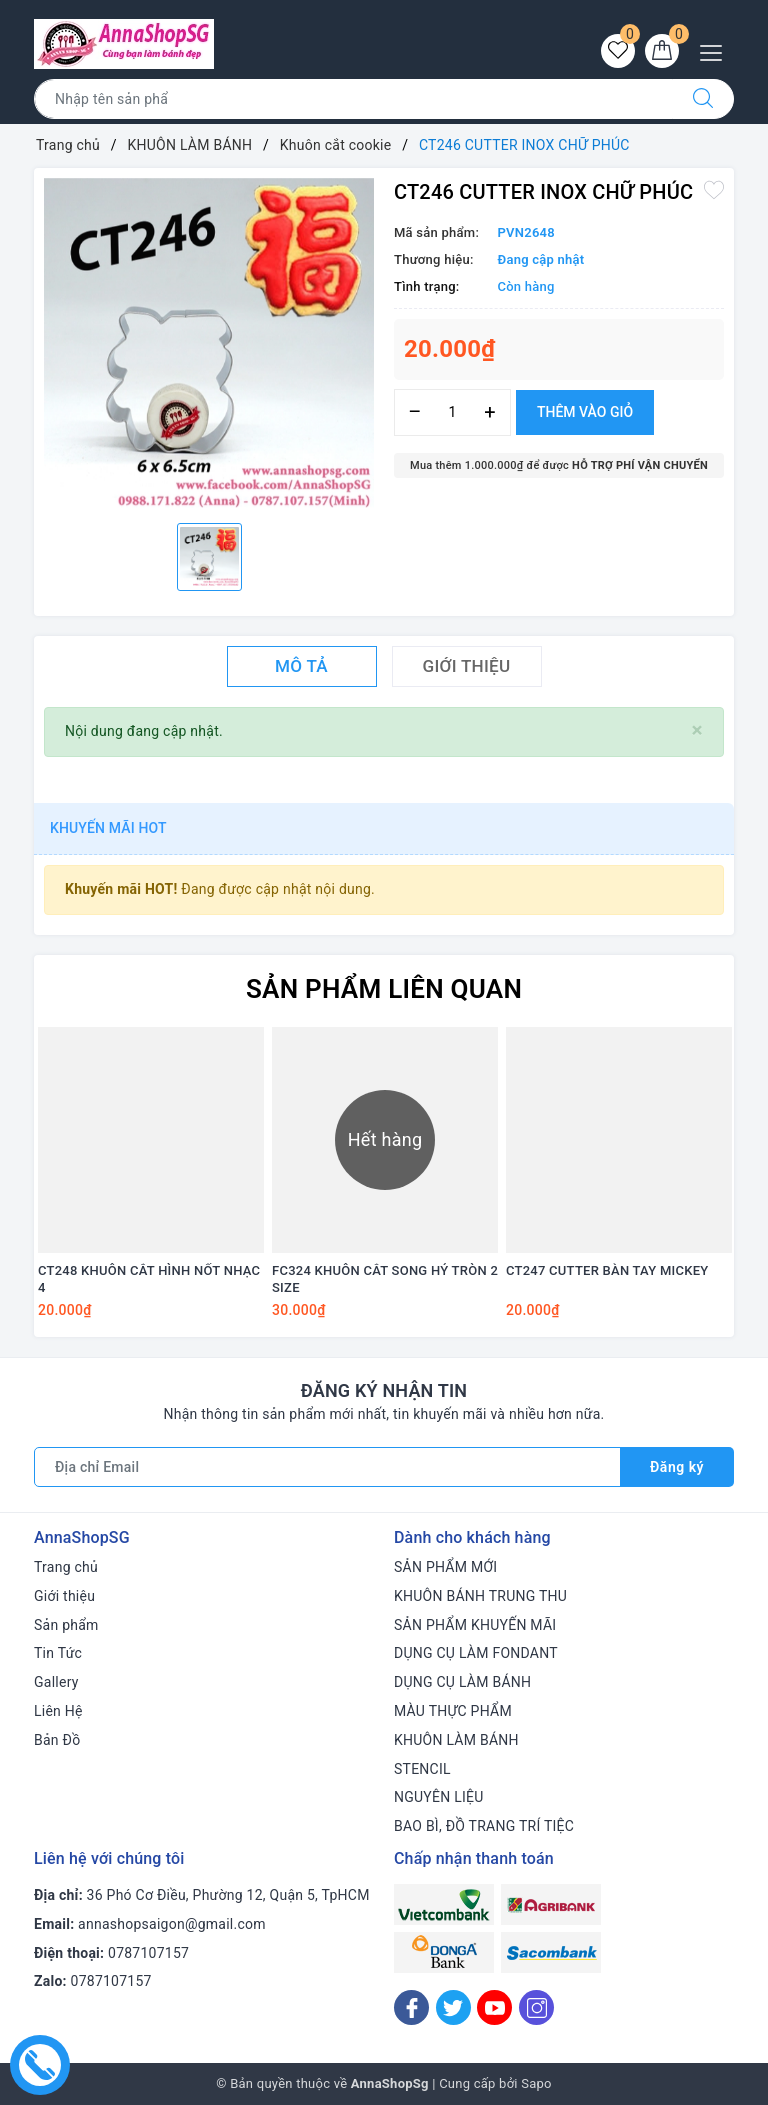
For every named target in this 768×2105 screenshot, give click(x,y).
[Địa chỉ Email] (327, 1467)
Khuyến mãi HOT (108, 828)
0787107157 (148, 1953)
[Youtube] (494, 2007)
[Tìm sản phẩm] (353, 99)
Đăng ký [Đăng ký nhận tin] (677, 1467)
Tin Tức (58, 1653)
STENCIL (422, 1769)
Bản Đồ (57, 1740)
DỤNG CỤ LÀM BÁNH (462, 1682)
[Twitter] (453, 2007)
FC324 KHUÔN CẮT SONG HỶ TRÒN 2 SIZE (385, 1279)
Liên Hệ (58, 1711)
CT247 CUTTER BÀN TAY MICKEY (607, 1270)
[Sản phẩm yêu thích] (618, 51)
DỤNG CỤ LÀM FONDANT (476, 1653)
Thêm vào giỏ (585, 412)
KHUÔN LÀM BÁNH (456, 1740)
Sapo (536, 2083)
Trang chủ (66, 1567)
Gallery (56, 1682)
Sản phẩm (66, 1625)
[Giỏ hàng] (662, 51)
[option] (209, 343)
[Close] (697, 730)
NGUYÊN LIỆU (439, 1797)
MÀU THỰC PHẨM (453, 1711)
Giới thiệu (64, 1596)
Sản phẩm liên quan (384, 989)
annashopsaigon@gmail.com (172, 1924)
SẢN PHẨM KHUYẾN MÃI (475, 1625)
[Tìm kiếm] (703, 99)
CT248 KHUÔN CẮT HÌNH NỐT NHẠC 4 (149, 1279)
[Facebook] (411, 2007)
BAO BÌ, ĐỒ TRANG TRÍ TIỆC (484, 1826)
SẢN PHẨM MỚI (445, 1567)
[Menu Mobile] (716, 50)
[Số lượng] (452, 412)
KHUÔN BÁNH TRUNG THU (480, 1596)
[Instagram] (536, 2007)
